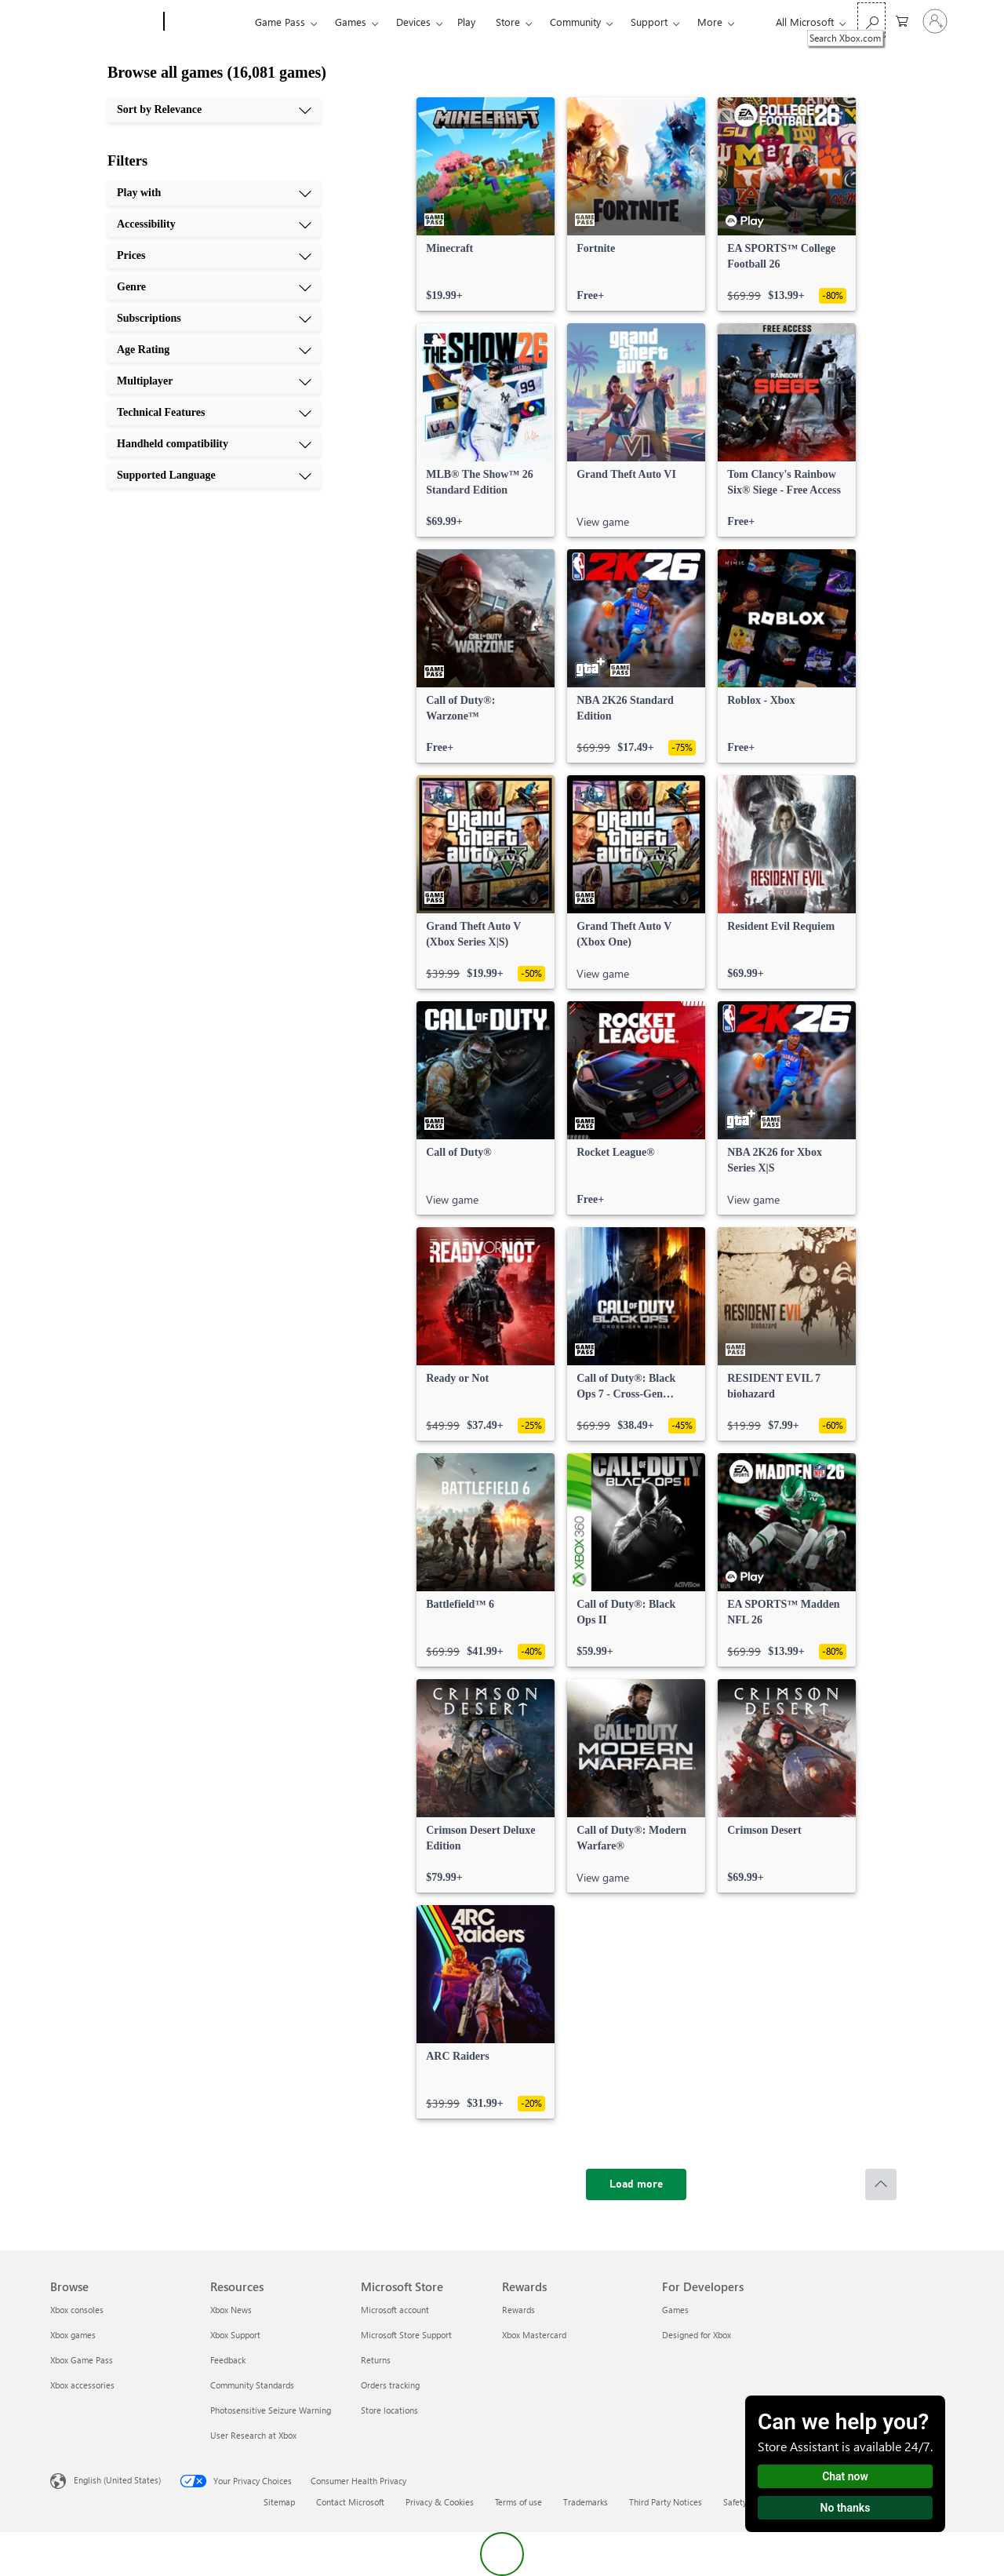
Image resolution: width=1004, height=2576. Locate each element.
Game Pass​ (280, 21)
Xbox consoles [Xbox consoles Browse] (77, 2310)
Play (466, 21)
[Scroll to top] (881, 2184)
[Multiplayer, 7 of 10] (214, 381)
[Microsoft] (104, 22)
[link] (486, 204)
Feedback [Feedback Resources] (228, 2360)
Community (575, 21)
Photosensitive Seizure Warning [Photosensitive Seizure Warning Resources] (270, 2410)
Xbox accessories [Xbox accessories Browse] (82, 2385)
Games (350, 21)
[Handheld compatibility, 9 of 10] (214, 444)
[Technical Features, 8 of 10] (214, 412)
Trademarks (585, 2502)
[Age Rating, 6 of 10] (214, 350)
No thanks (845, 2507)
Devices (413, 21)
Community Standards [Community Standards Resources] (252, 2385)
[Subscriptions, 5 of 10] (214, 318)
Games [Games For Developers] (675, 2310)
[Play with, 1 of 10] (214, 193)
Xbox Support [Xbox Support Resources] (235, 2335)
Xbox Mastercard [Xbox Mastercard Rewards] (534, 2335)
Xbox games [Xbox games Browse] (73, 2335)
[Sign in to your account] (935, 21)
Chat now (845, 2476)
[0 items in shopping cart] (902, 20)
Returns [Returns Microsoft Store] (376, 2360)
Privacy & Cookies (440, 2502)
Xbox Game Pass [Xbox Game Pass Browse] (81, 2360)
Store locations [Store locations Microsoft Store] (389, 2410)
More (709, 21)
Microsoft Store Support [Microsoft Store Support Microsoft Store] (406, 2335)
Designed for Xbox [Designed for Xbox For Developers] (696, 2335)
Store (508, 21)
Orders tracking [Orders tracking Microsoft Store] (390, 2385)
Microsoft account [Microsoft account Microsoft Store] (395, 2310)
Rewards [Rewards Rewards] (518, 2310)
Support (649, 21)
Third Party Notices (665, 2502)
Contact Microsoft (350, 2502)
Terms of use (518, 2502)
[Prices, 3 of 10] (214, 255)
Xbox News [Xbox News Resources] (231, 2310)
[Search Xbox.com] (871, 20)
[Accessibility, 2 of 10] (214, 224)
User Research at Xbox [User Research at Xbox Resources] (253, 2435)
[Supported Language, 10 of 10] (214, 475)
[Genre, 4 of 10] (214, 287)
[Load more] (636, 2184)
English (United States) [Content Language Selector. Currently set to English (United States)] (117, 2480)
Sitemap (279, 2502)
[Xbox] (207, 22)
